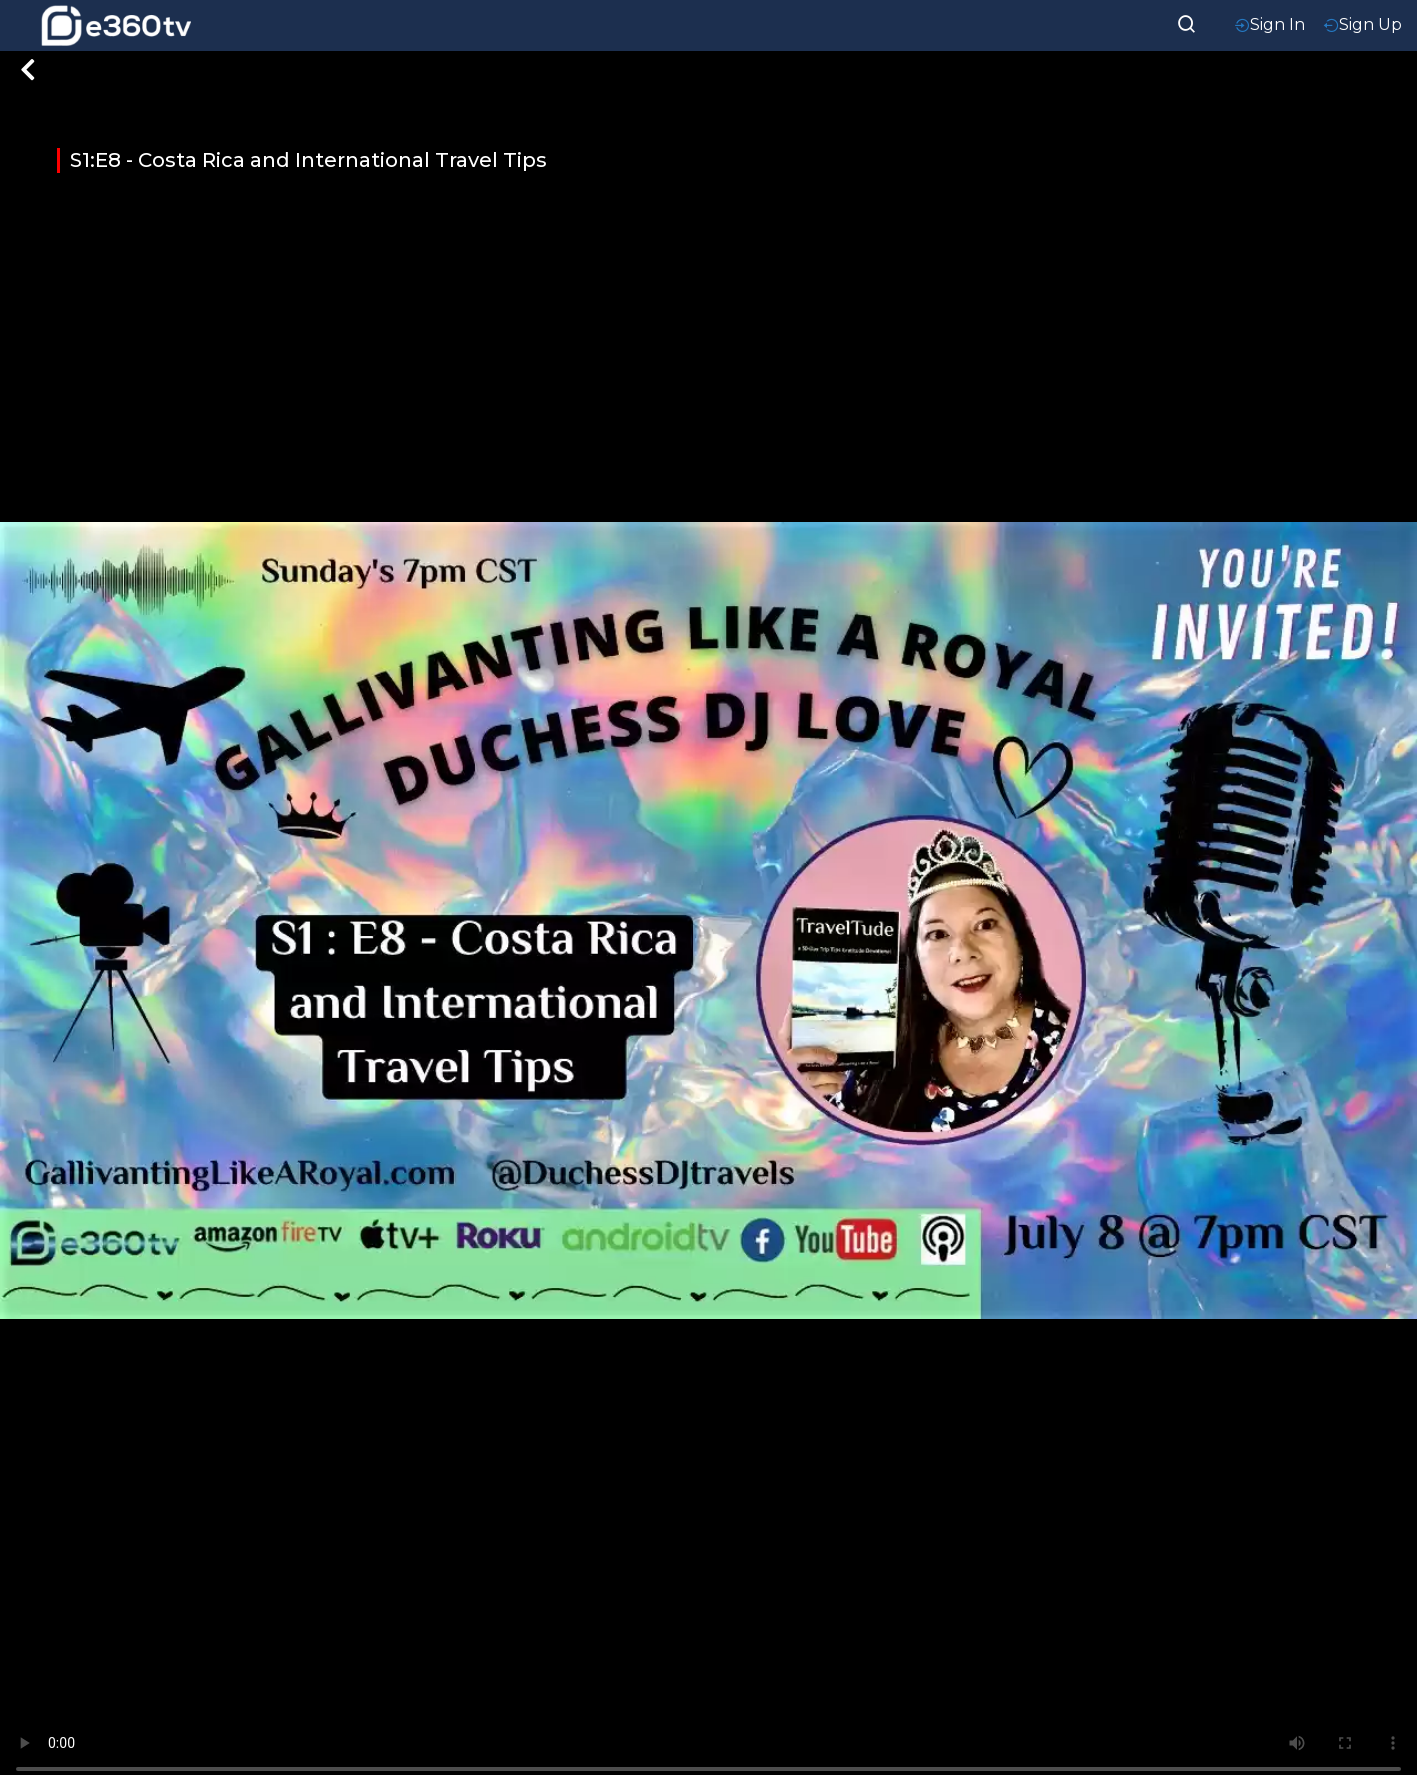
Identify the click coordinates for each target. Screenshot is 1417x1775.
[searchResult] (1187, 22)
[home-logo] (116, 25)
